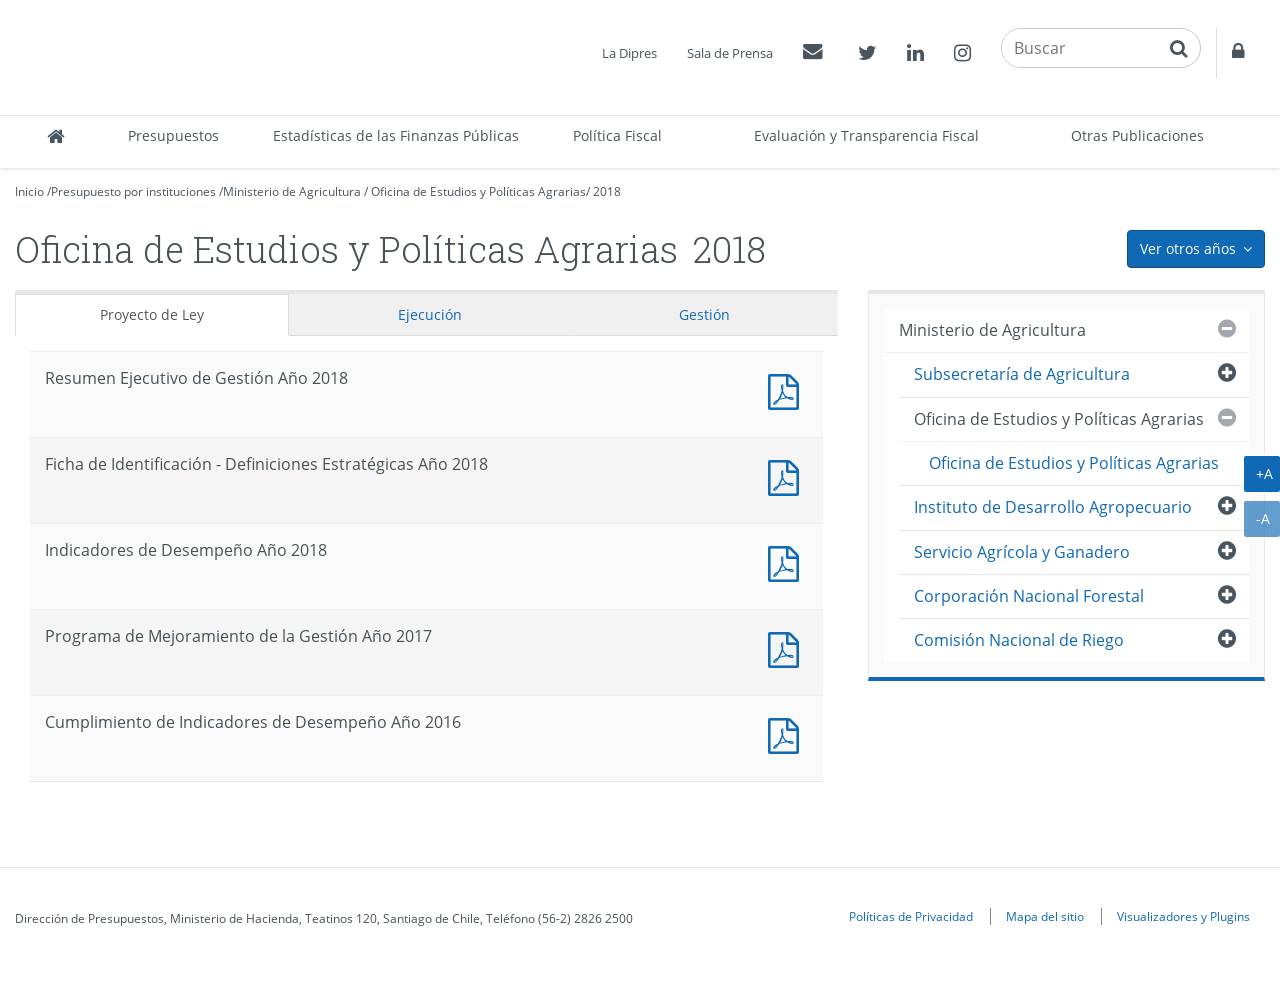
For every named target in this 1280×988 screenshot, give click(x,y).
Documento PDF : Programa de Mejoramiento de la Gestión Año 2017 (788, 647)
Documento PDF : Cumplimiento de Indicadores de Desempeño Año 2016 (788, 733)
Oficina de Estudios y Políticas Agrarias (478, 191)
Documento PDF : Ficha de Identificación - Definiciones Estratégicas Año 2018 (788, 475)
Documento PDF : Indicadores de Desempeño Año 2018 (788, 561)
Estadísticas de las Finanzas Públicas (396, 135)
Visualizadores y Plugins (1183, 916)
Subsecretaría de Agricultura (1022, 374)
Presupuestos (173, 135)
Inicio (29, 191)
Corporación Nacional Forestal (1029, 596)
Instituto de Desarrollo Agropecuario (1053, 507)
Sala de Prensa (730, 53)
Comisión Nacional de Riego (1019, 640)
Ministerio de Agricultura (292, 191)
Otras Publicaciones (1137, 135)
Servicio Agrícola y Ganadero (1022, 552)
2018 (607, 191)
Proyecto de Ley (152, 314)
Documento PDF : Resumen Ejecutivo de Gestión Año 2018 (788, 389)
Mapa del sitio (1045, 916)
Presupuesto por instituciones (133, 191)
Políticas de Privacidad (911, 916)
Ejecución (430, 314)
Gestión (704, 314)
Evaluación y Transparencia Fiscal (866, 135)
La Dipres (629, 53)
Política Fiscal (617, 135)
